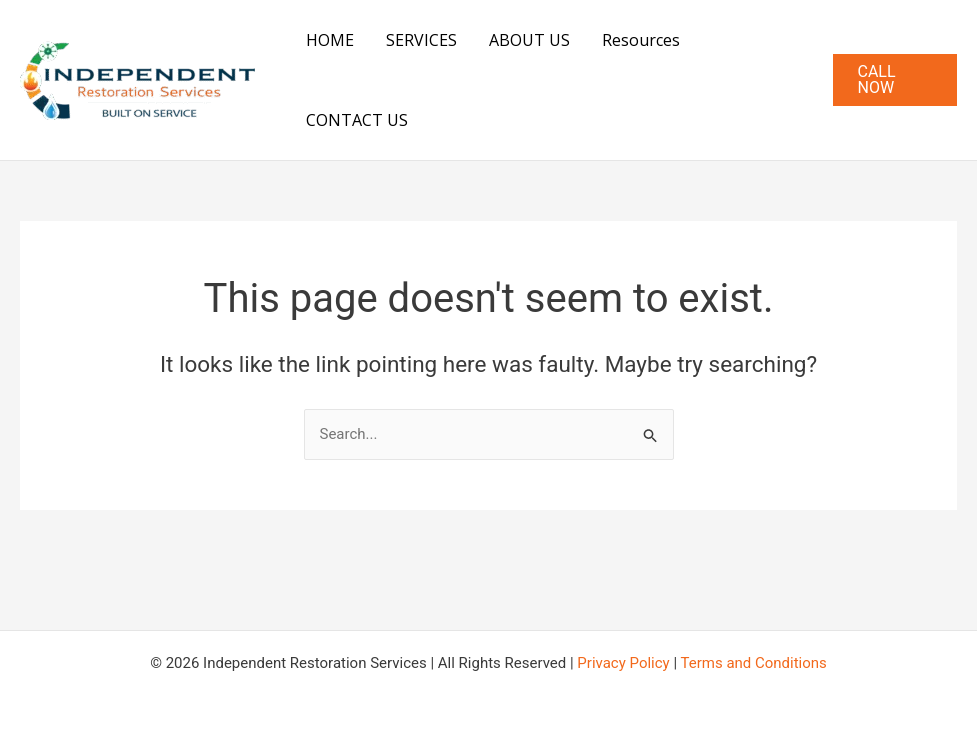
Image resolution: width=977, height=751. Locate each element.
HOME (330, 40)
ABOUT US (529, 40)
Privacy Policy (623, 663)
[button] (895, 80)
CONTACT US (357, 120)
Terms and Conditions (754, 663)
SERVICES (421, 40)
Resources (641, 40)
